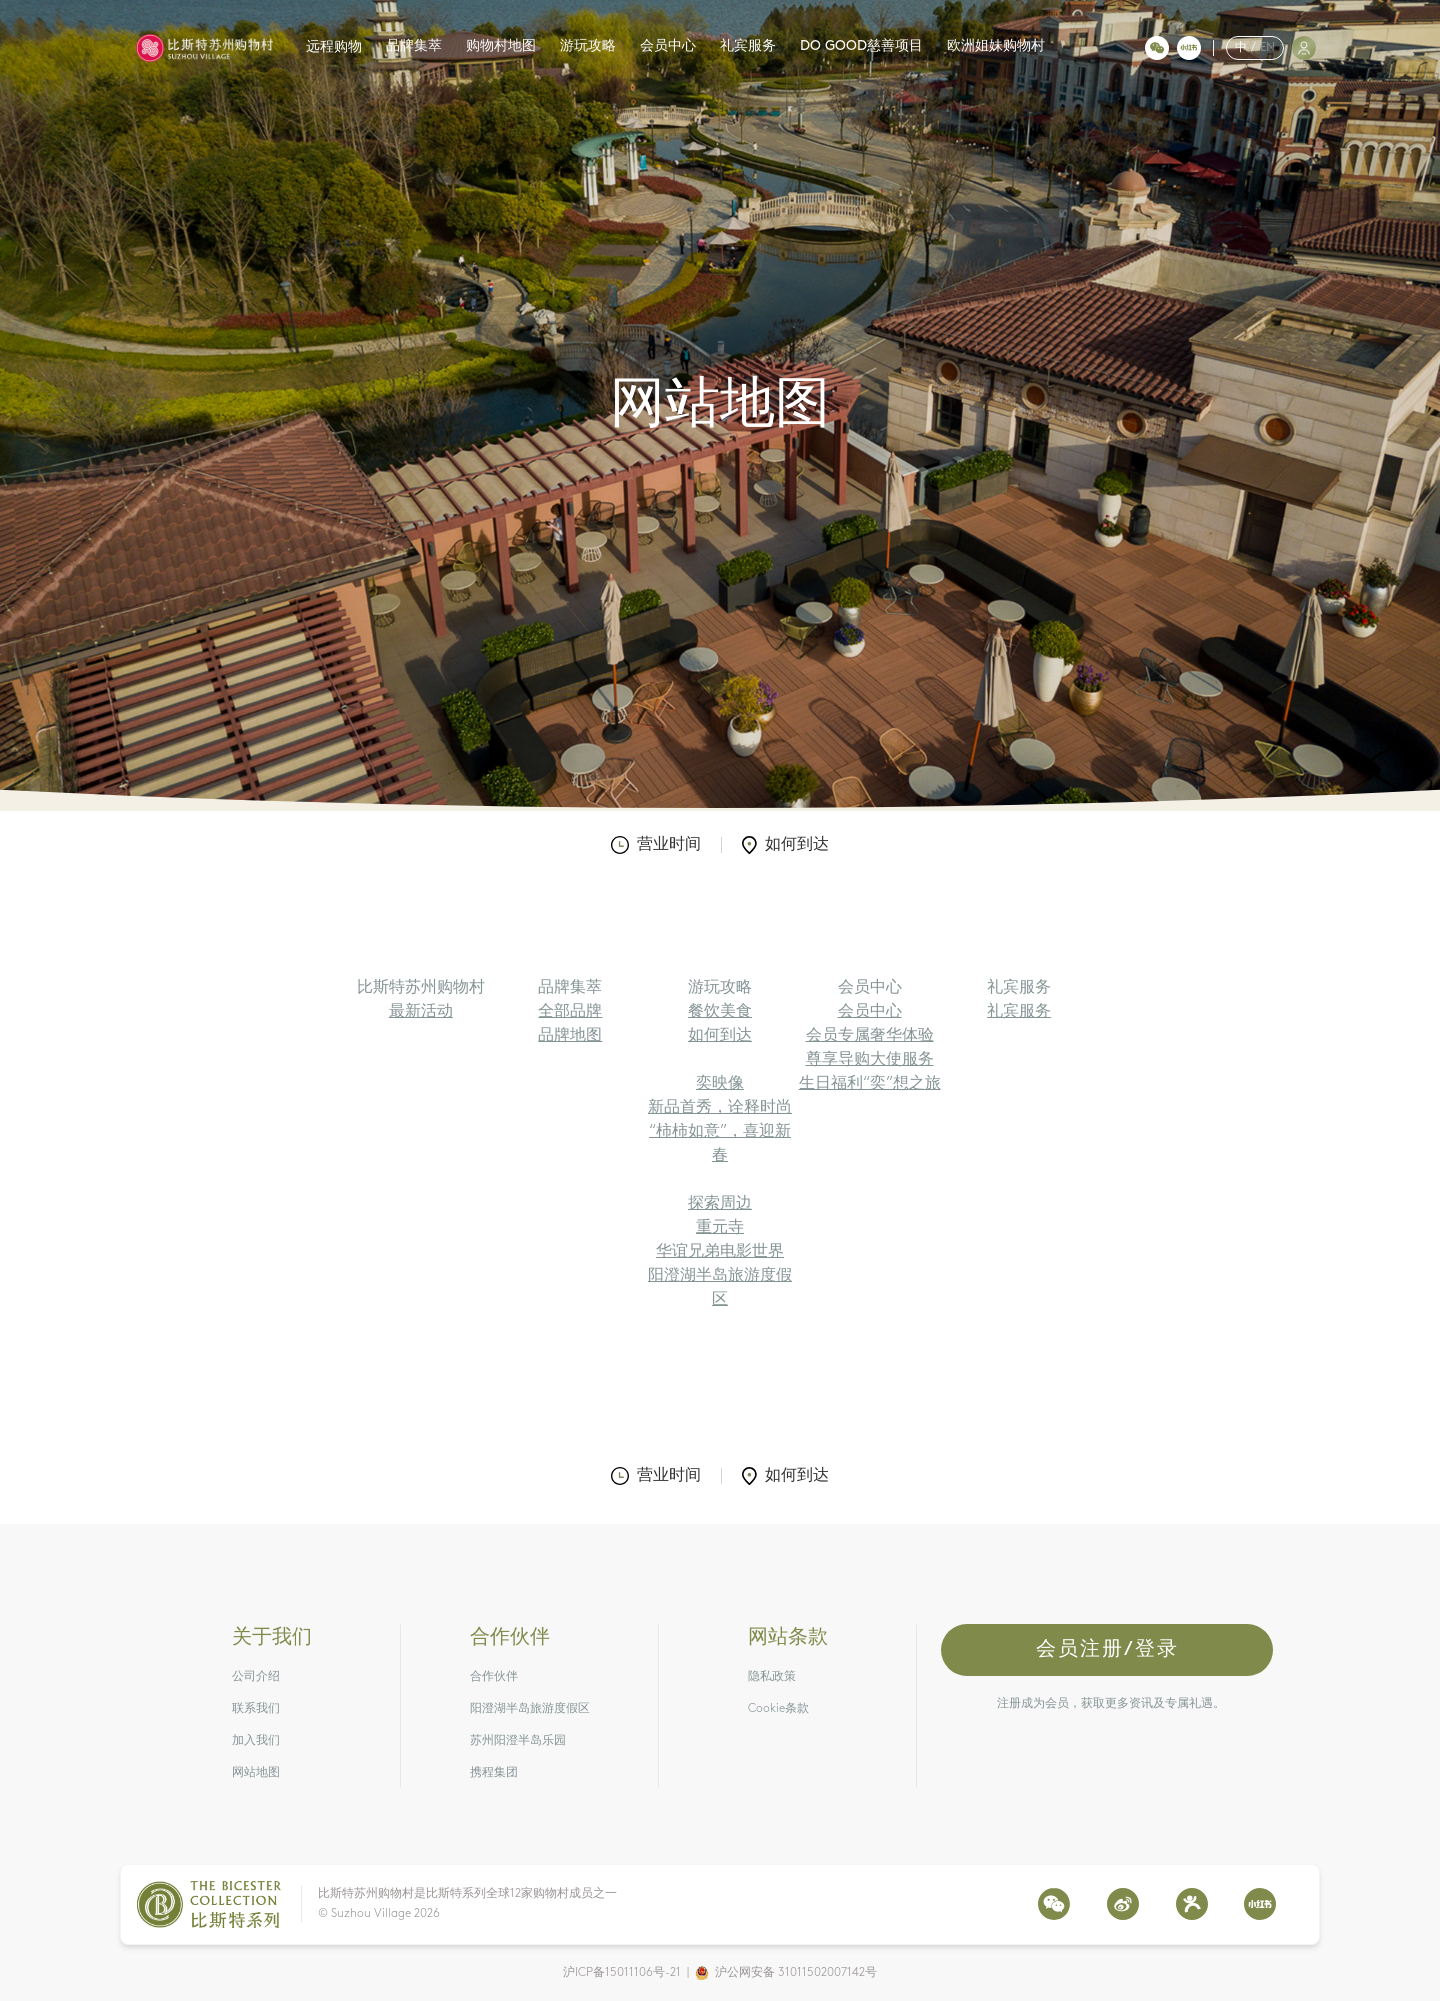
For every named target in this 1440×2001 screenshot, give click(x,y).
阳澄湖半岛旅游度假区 (530, 1709)
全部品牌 (570, 1012)
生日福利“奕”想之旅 (870, 1084)
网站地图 (256, 1773)
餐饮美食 (720, 1012)
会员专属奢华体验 (870, 1036)
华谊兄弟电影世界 (720, 1252)
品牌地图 (570, 1036)
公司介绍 (256, 1677)
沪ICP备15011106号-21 (622, 1973)
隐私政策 (772, 1677)
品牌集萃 (414, 46)
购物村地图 (501, 46)
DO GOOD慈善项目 (861, 46)
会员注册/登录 (1107, 1650)
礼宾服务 (748, 46)
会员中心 (668, 46)
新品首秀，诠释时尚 (720, 1108)
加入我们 (256, 1741)
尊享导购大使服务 (870, 1060)
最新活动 (421, 1012)
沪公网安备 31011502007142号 (796, 1973)
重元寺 (720, 1228)
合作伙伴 (494, 1677)
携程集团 (494, 1773)
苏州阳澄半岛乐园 (518, 1741)
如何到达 (785, 845)
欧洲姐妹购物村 (996, 46)
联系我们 (256, 1709)
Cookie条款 (778, 1709)
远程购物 (334, 47)
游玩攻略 (588, 46)
